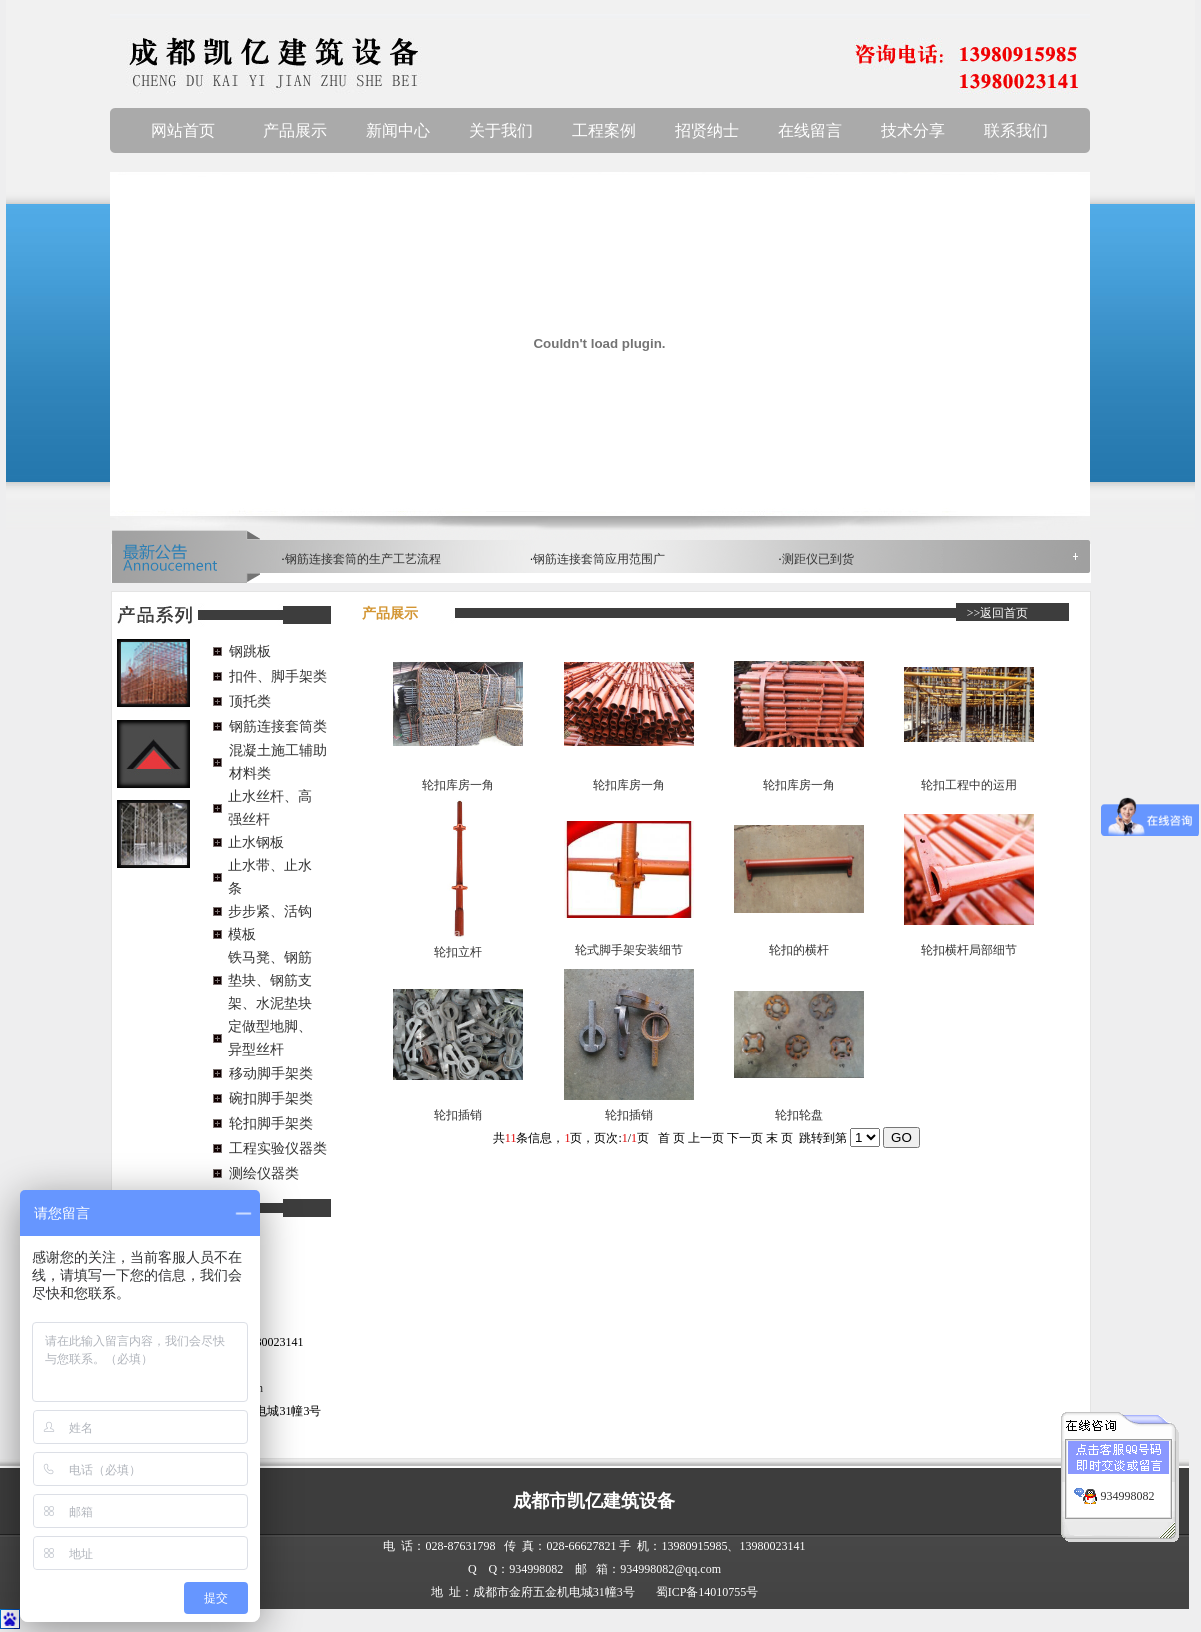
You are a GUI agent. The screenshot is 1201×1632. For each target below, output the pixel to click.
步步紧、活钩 (270, 911)
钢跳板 (250, 651)
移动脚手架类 (271, 1073)
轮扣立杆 (458, 952)
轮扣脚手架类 (271, 1123)
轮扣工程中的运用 (969, 785)
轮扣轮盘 (799, 1115)
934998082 (1128, 1483)
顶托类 (250, 701)
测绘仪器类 (264, 1173)
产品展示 (295, 130)
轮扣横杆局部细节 (969, 950)
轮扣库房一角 (458, 785)
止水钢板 (256, 842)
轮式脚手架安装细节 (629, 950)
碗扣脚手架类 (271, 1098)
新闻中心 (398, 130)
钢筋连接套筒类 (278, 726)
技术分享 (913, 130)
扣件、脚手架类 (278, 676)
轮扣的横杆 (799, 950)
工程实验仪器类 (278, 1148)
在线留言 (810, 130)
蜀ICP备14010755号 (707, 1592)
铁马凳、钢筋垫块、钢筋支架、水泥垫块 (270, 980)
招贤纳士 (707, 130)
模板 (242, 934)
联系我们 (1016, 130)
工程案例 (604, 130)
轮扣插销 (458, 1115)
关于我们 (501, 130)
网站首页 (183, 130)
